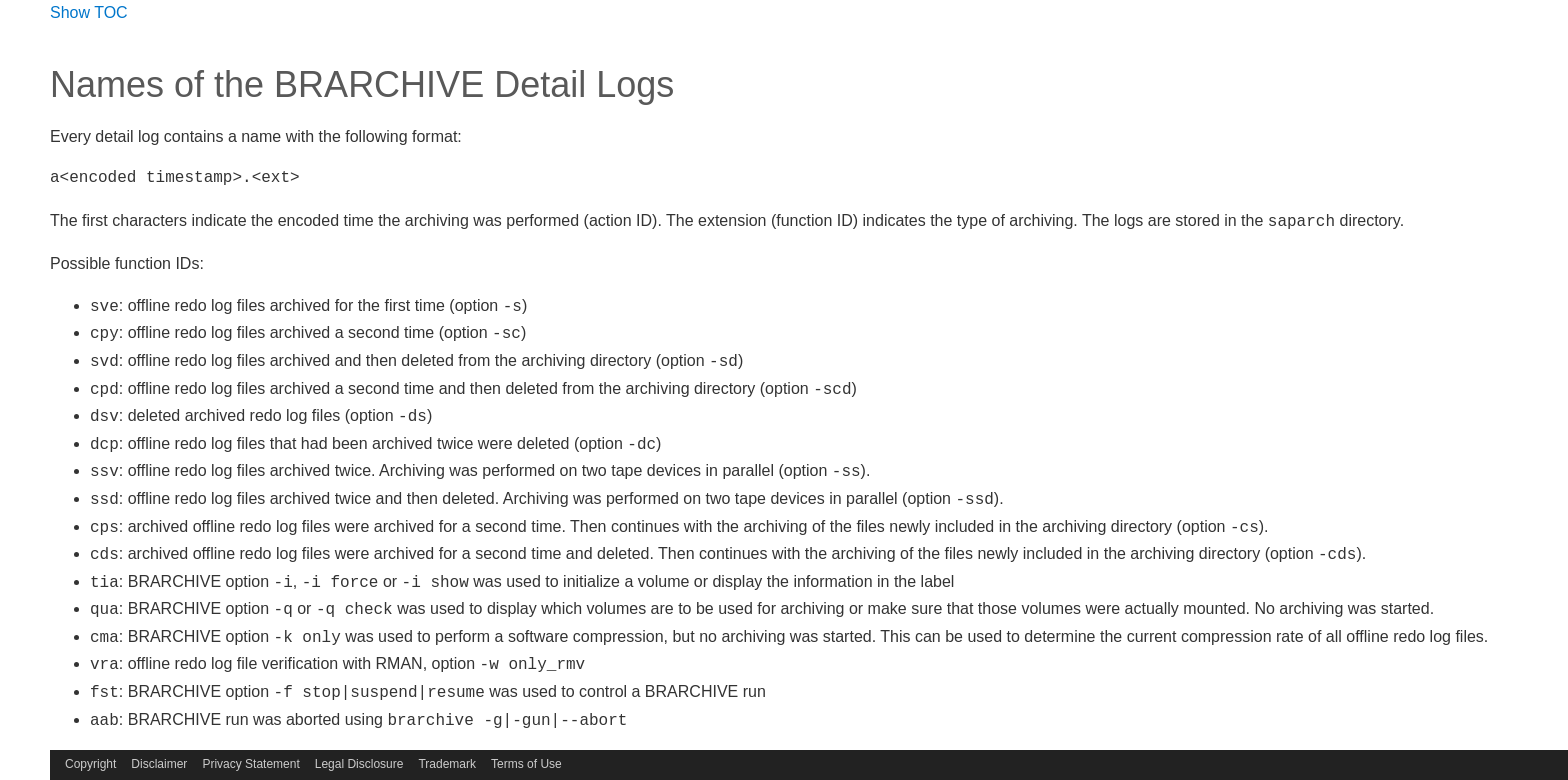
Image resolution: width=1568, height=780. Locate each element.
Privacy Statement (250, 764)
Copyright (90, 764)
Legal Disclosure (359, 764)
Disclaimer (159, 764)
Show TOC (89, 12)
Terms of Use (526, 764)
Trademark (447, 764)
